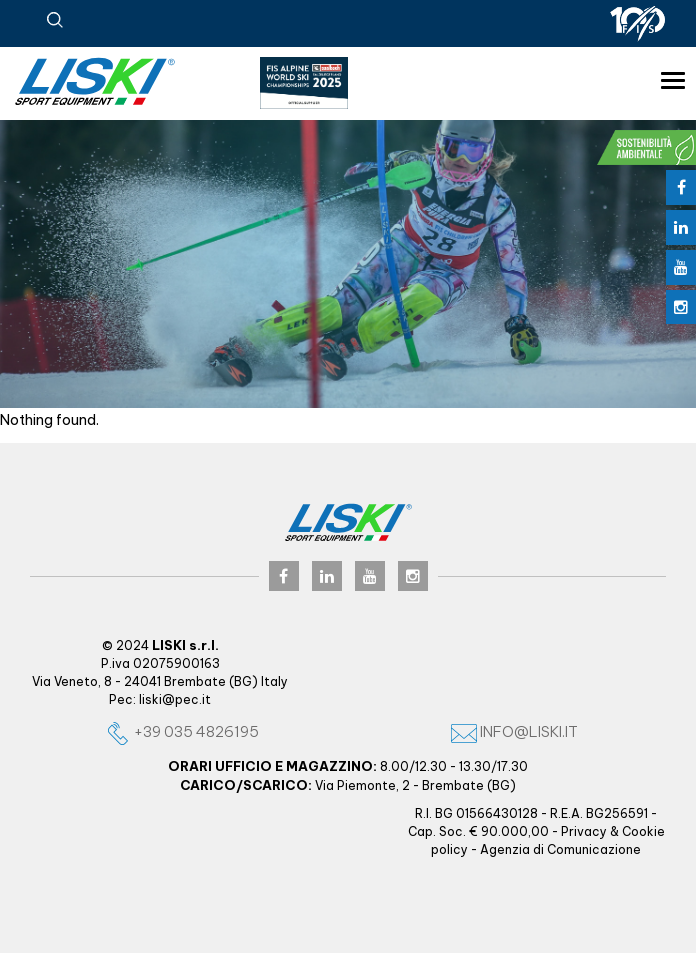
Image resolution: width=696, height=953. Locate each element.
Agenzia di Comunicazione (560, 849)
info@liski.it (514, 731)
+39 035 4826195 (182, 731)
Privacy (584, 831)
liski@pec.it (175, 699)
